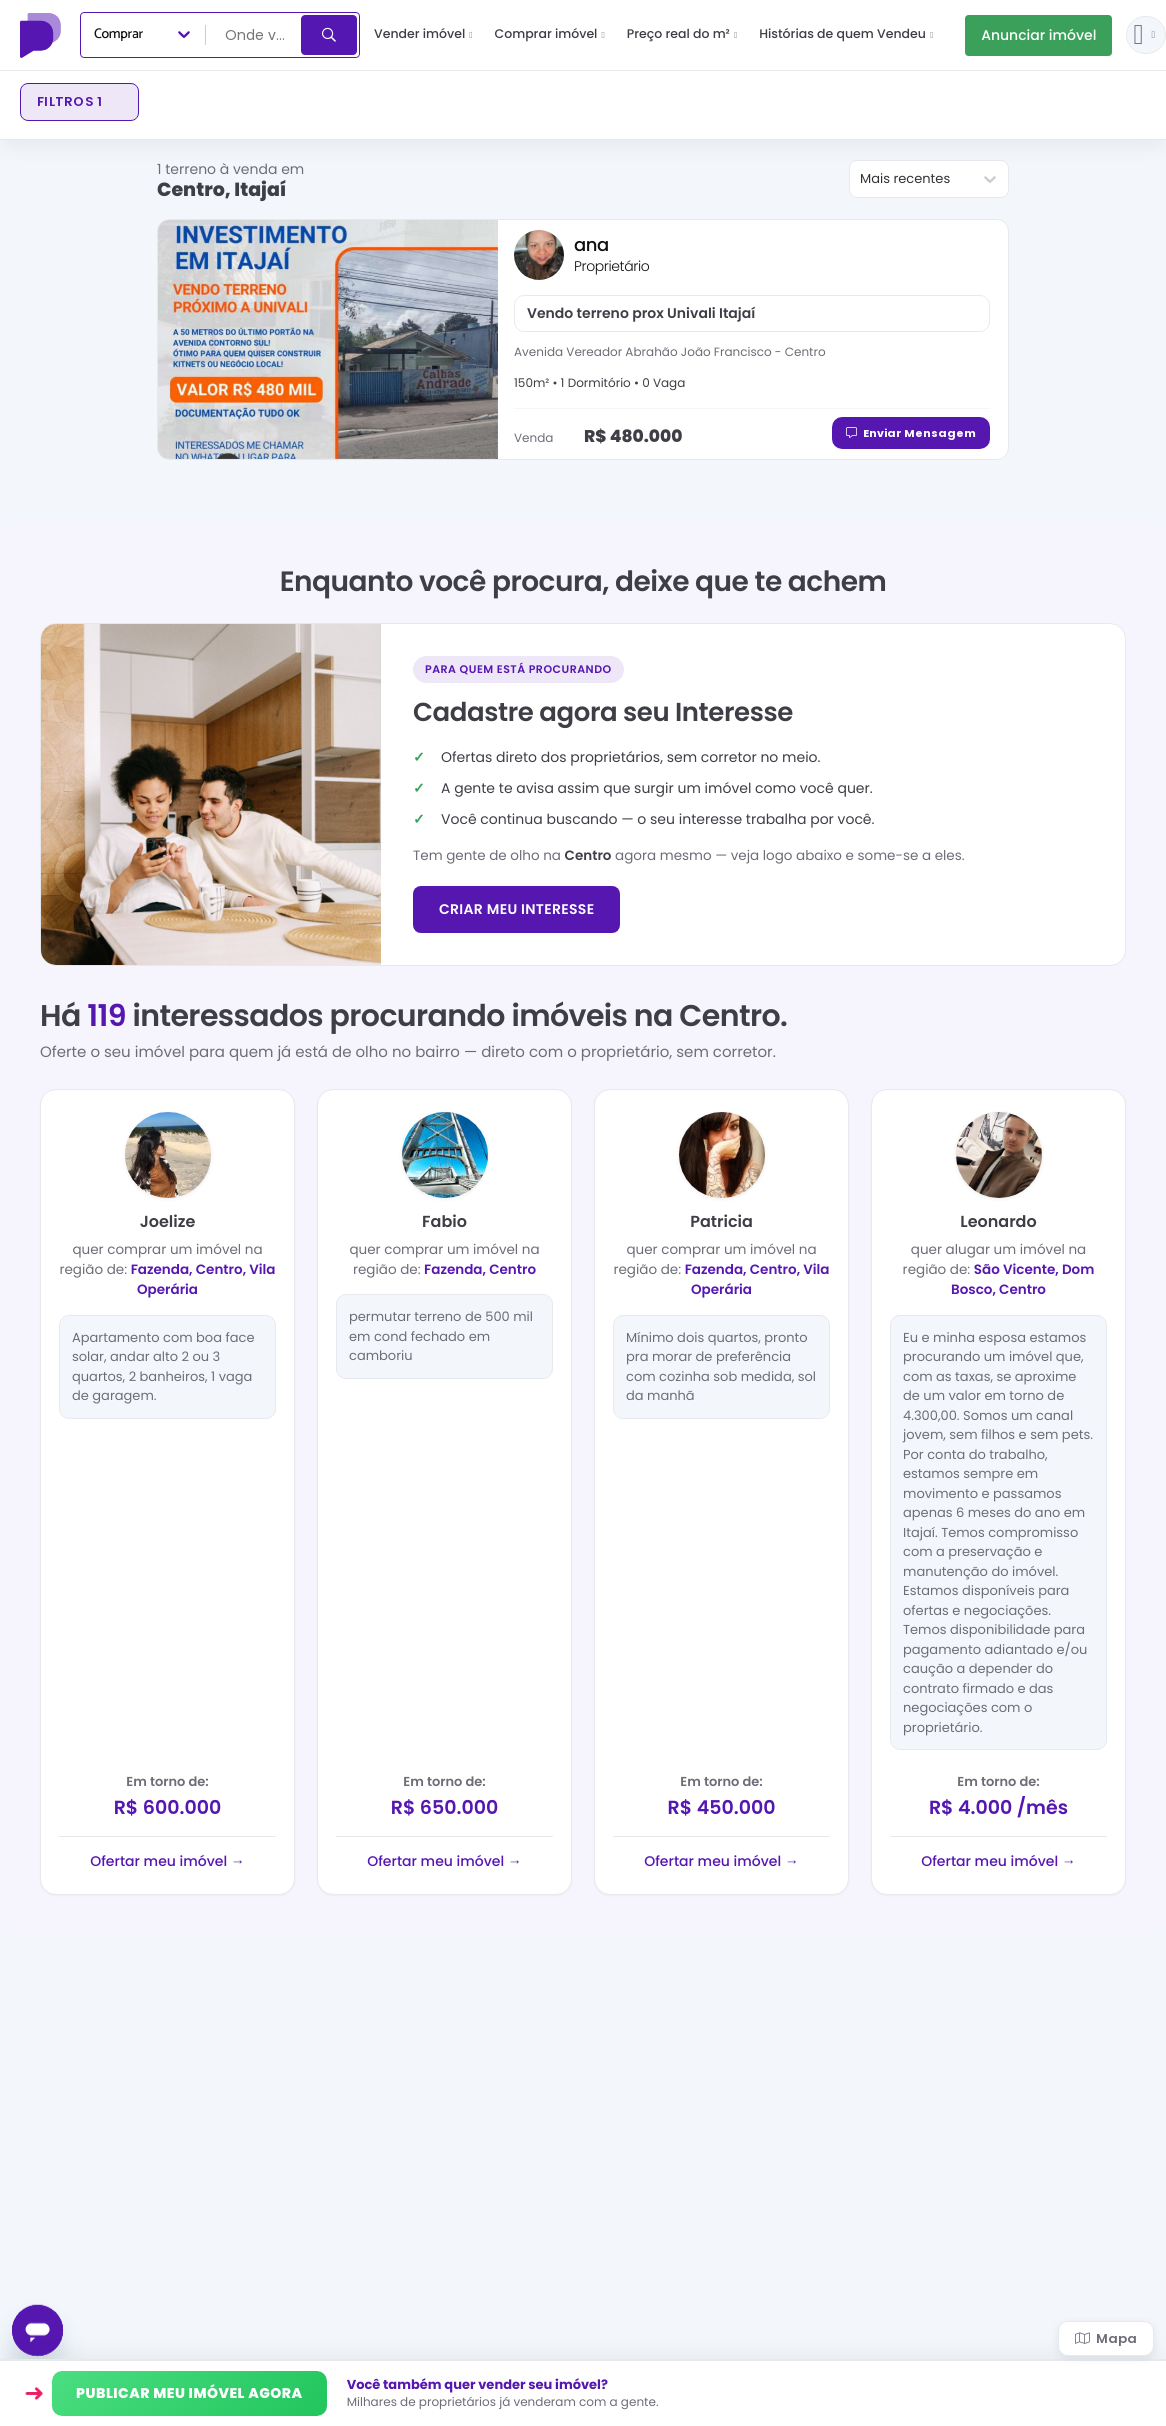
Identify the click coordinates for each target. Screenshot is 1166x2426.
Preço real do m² (682, 34)
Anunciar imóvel (1038, 35)
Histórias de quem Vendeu (846, 34)
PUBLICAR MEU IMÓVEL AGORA (189, 2393)
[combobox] (255, 35)
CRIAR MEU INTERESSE (516, 909)
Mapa (1106, 2338)
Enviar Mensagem (911, 433)
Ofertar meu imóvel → (167, 1861)
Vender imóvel (423, 34)
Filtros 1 (69, 101)
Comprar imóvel (550, 34)
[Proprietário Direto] (43, 35)
